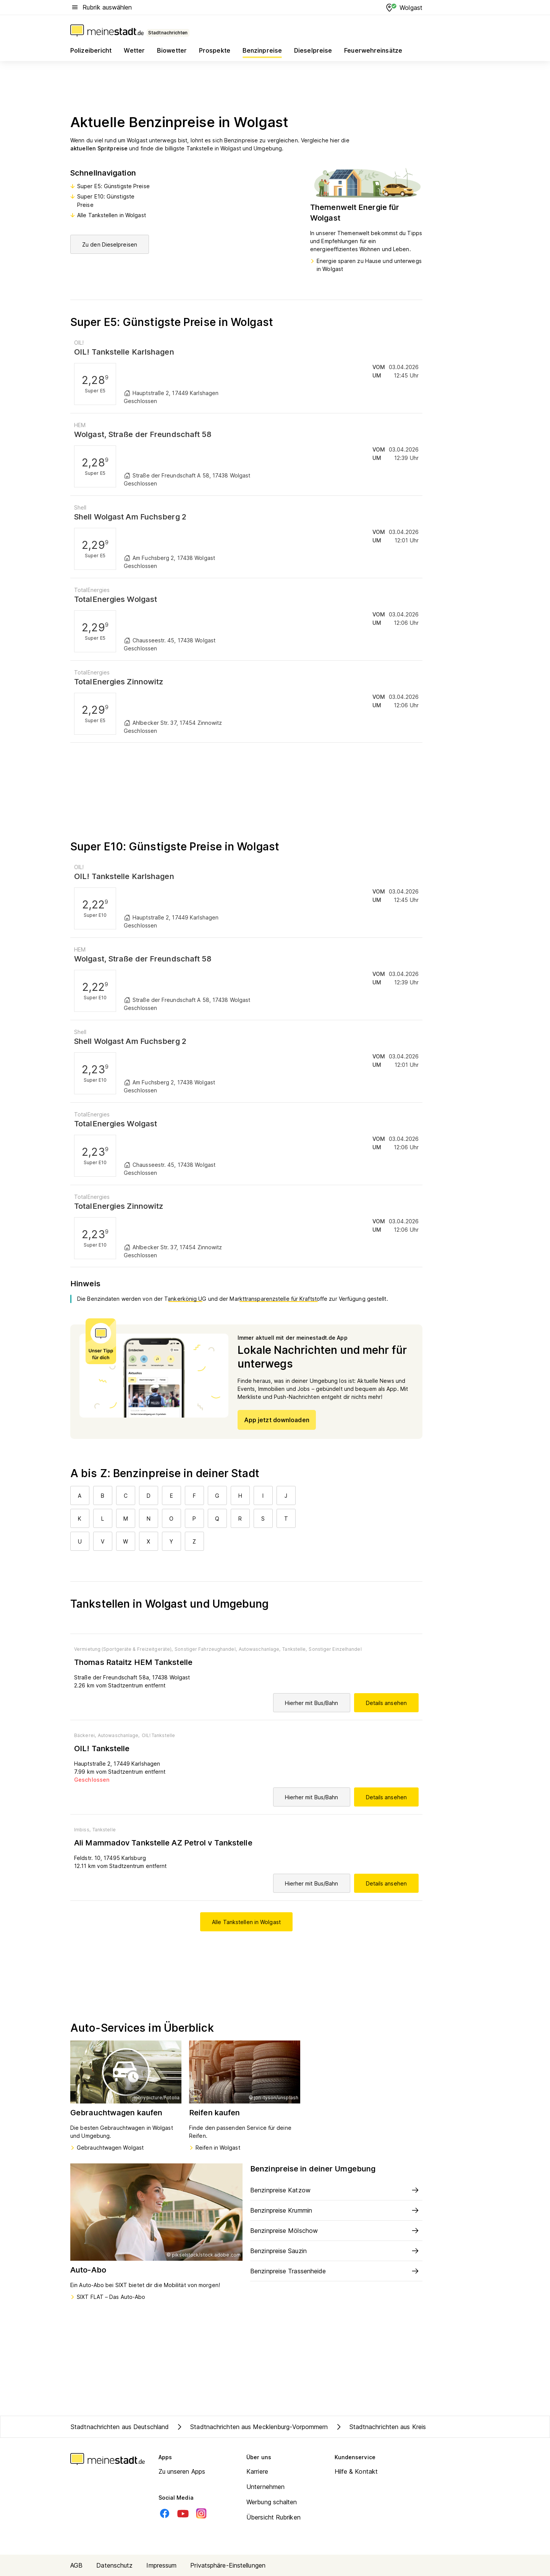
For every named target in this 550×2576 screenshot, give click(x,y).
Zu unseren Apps (182, 2471)
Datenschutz (114, 2565)
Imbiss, (82, 1829)
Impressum (161, 2565)
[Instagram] (201, 2513)
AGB (76, 2565)
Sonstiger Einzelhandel (335, 1649)
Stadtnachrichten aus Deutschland (120, 2427)
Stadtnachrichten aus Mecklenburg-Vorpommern (251, 2426)
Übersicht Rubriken (273, 2517)
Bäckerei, (85, 1735)
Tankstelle (104, 1829)
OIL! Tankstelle (158, 1735)
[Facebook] (165, 2513)
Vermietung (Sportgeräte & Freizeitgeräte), (123, 1649)
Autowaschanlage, (260, 1649)
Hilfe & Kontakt (356, 2471)
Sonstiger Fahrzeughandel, (206, 1649)
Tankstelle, (294, 1649)
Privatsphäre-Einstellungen (227, 2565)
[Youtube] (183, 2513)
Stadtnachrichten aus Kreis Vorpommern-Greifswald (415, 2426)
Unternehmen (265, 2487)
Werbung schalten (271, 2502)
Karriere (257, 2471)
